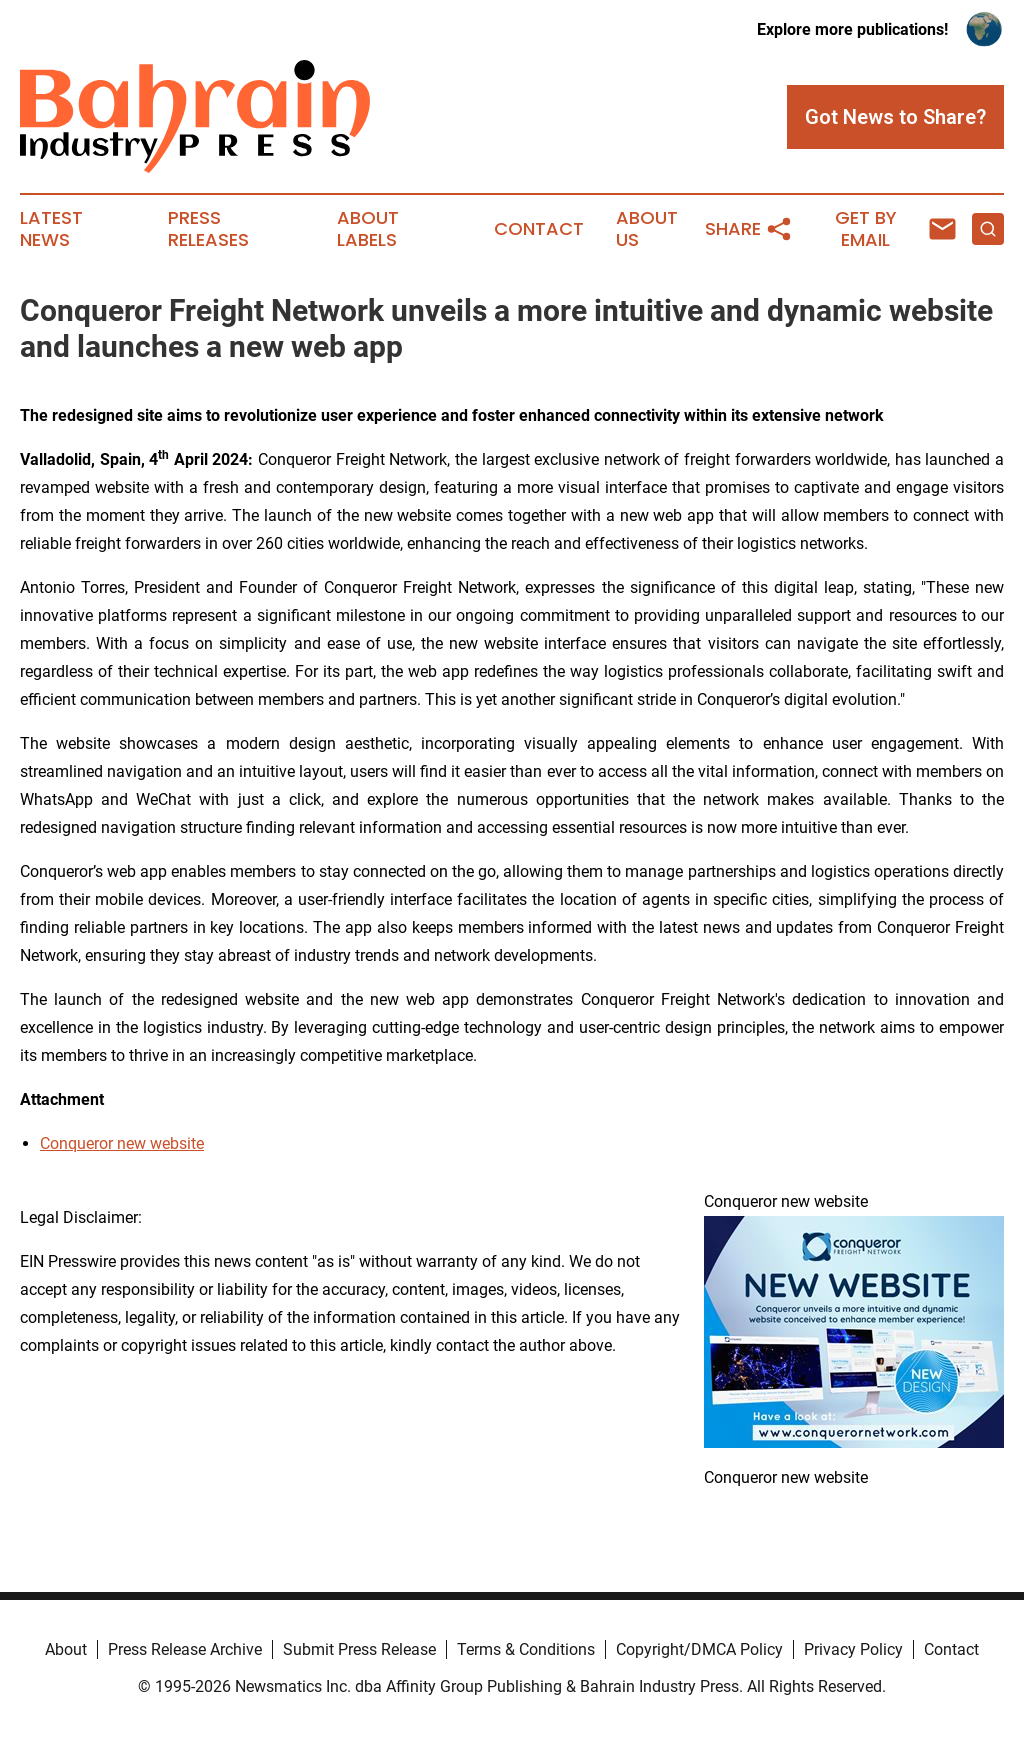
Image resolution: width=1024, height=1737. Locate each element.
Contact (539, 229)
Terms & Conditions (526, 1649)
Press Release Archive (185, 1649)
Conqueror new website (122, 1143)
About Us (647, 229)
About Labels (368, 229)
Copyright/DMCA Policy (699, 1649)
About (66, 1649)
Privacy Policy (853, 1649)
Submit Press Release (359, 1649)
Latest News (51, 229)
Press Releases (208, 229)
